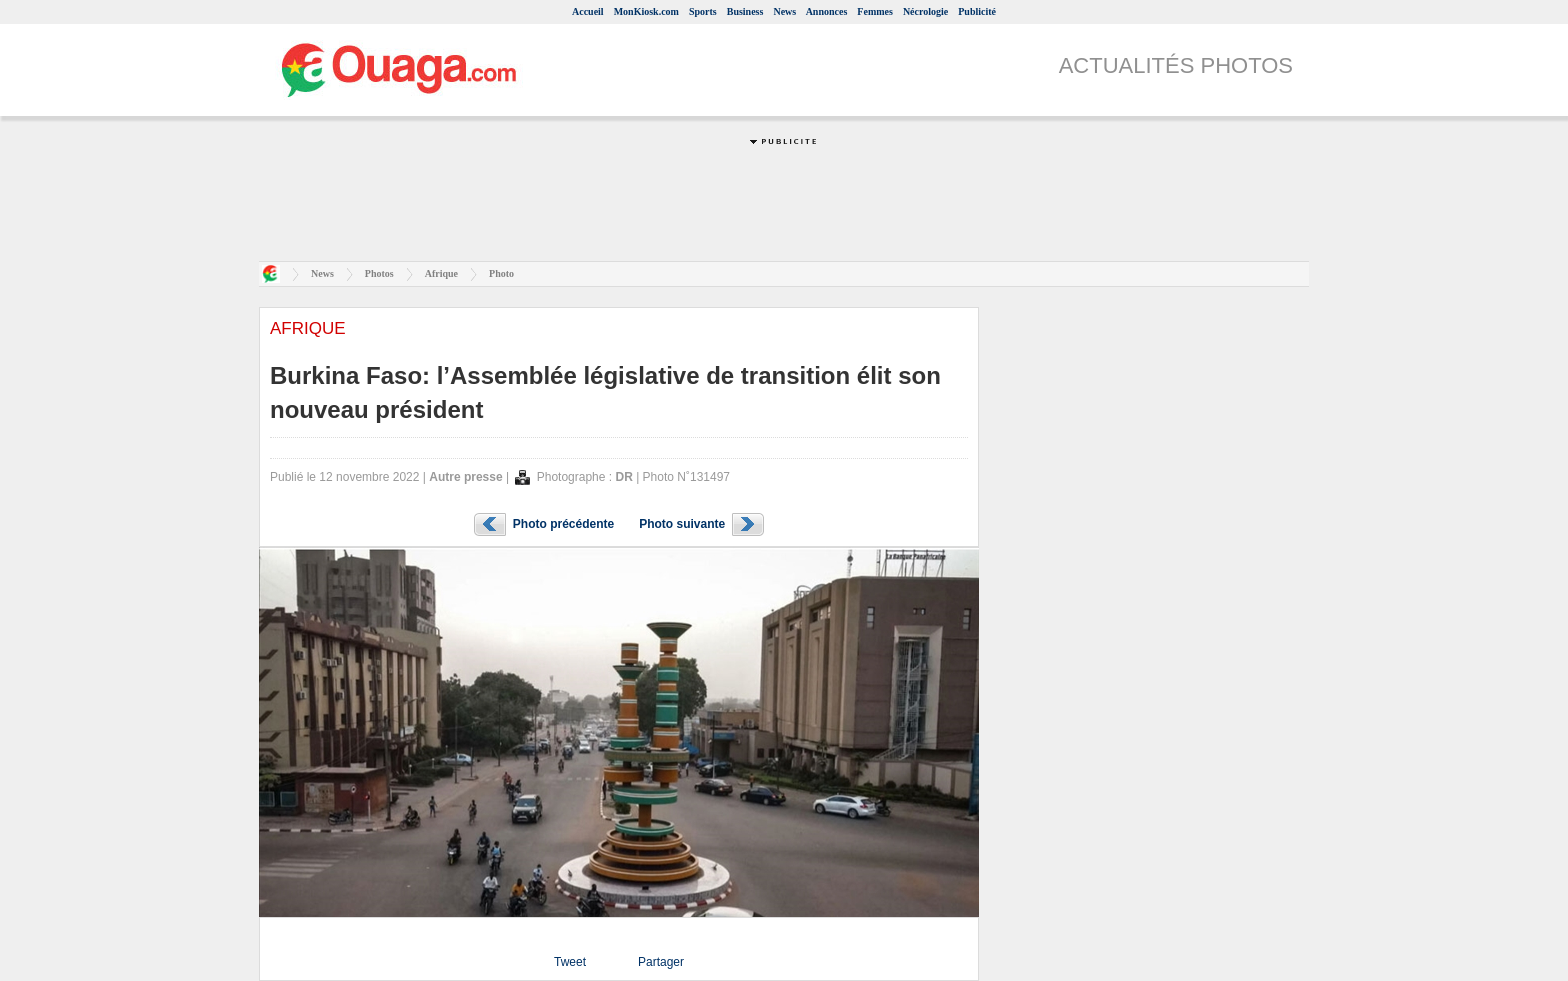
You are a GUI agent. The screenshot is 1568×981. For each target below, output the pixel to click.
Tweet (570, 962)
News (784, 11)
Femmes (875, 11)
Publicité (977, 11)
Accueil (588, 11)
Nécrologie (925, 11)
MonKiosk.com (646, 11)
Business (745, 11)
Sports (703, 11)
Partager (661, 962)
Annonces (827, 11)
